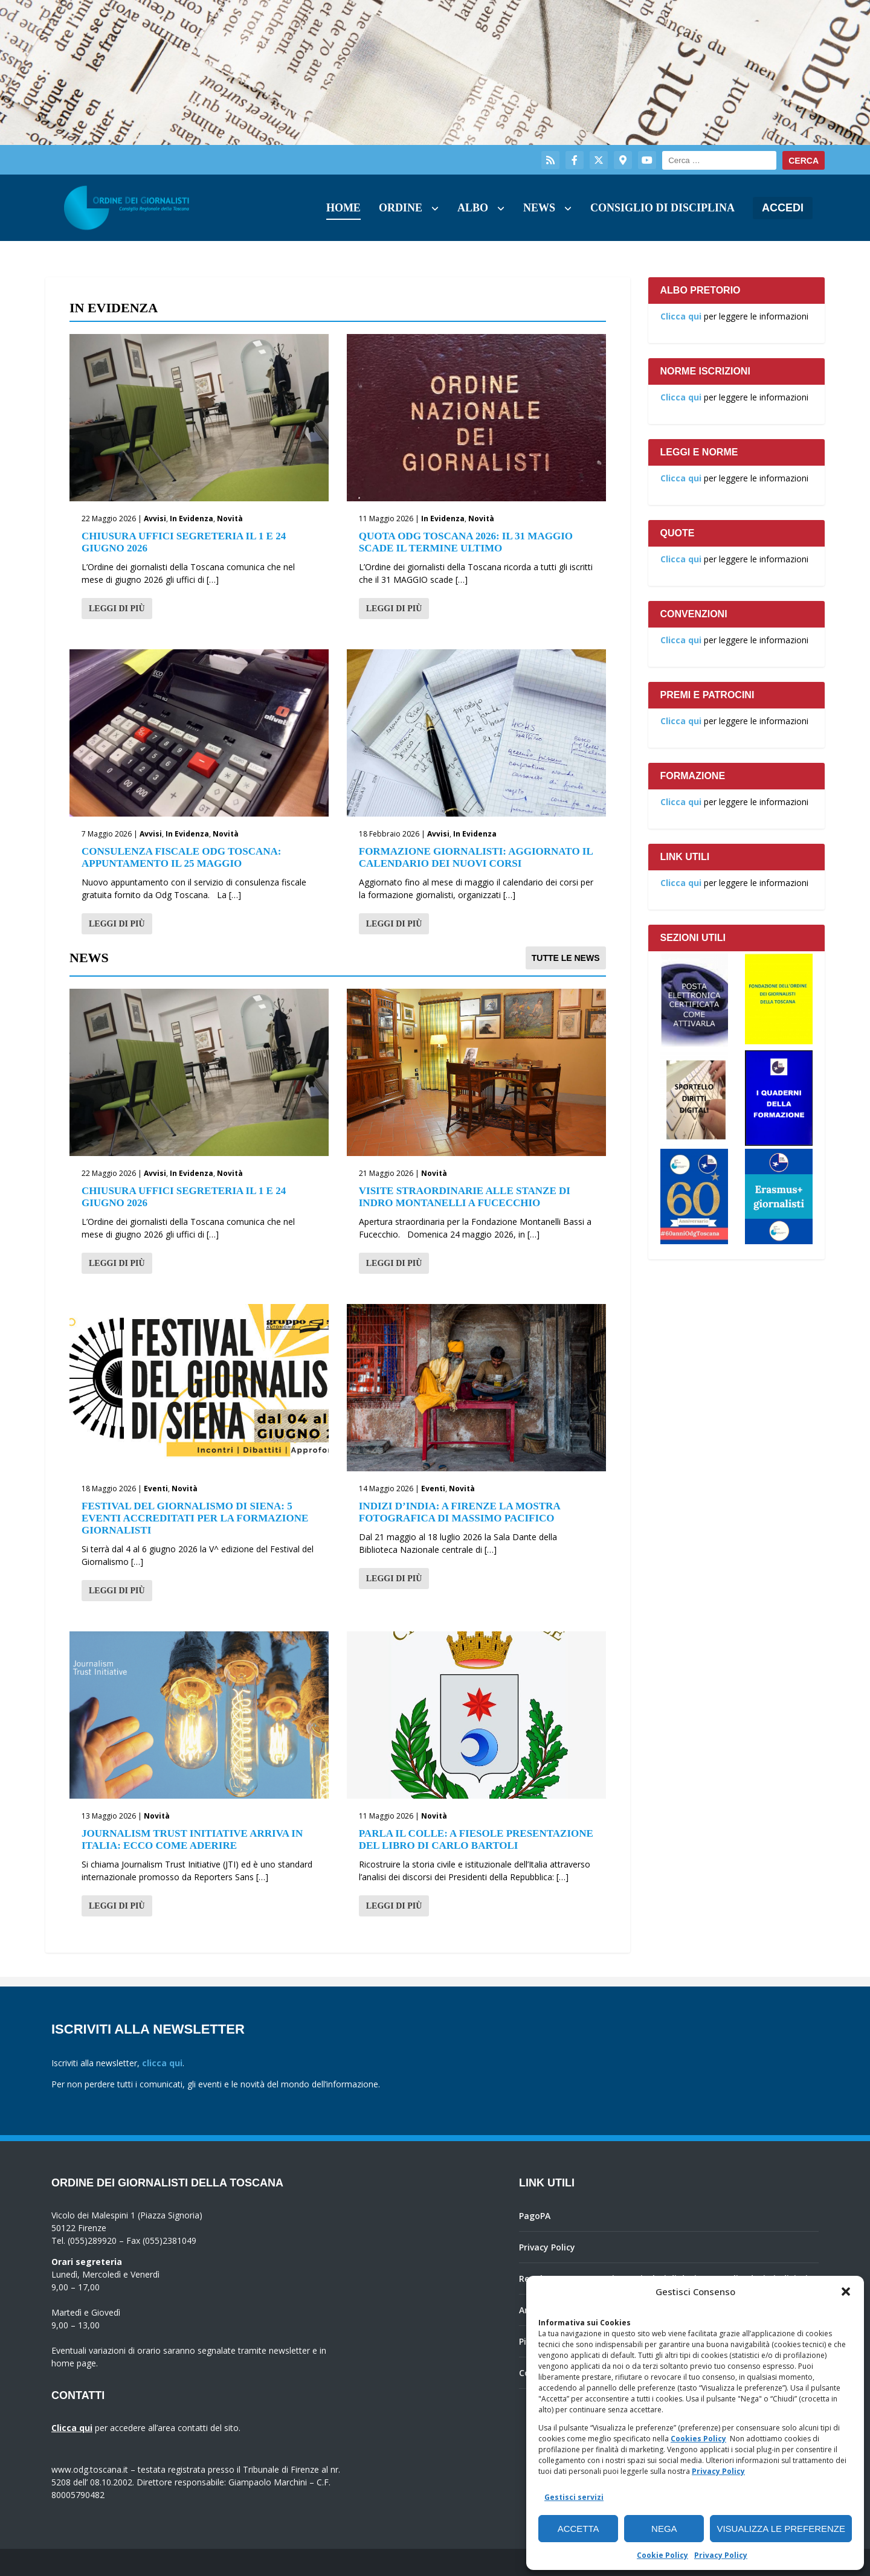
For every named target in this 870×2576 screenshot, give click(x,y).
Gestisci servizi (574, 2497)
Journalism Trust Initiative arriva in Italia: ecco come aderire (192, 1839)
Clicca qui (680, 316)
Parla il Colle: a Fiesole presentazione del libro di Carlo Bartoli (476, 1839)
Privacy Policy (718, 2471)
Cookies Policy (698, 2438)
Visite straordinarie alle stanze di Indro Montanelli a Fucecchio (464, 1197)
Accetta (578, 2528)
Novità (230, 518)
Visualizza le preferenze (781, 2528)
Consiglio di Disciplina (662, 208)
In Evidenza (191, 518)
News (539, 208)
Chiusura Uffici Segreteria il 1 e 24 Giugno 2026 (184, 542)
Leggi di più (117, 608)
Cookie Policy (662, 2555)
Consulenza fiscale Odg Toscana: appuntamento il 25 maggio (181, 857)
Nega (664, 2528)
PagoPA (534, 2215)
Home (343, 208)
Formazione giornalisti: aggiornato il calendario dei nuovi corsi (476, 857)
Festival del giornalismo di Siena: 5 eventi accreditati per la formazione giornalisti (195, 1518)
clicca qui (162, 2063)
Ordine (400, 208)
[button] (846, 2291)
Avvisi (155, 518)
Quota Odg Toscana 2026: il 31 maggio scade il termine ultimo (466, 542)
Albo (472, 208)
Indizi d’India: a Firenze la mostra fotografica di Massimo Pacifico (459, 1512)
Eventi (156, 1488)
